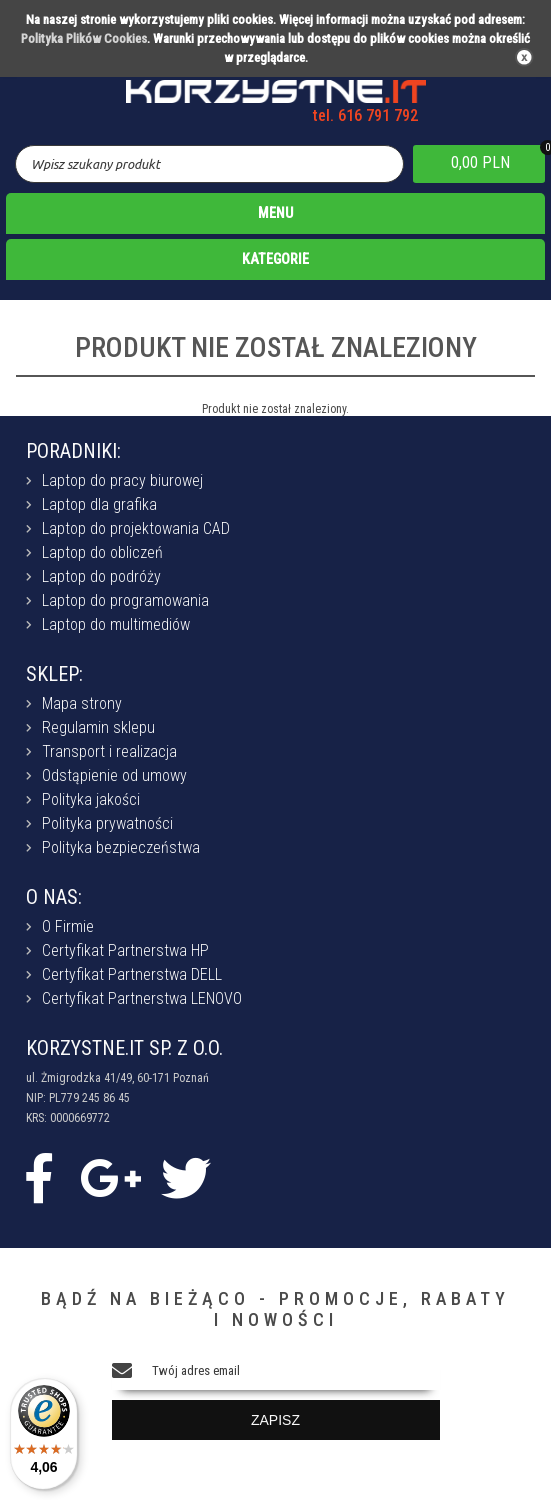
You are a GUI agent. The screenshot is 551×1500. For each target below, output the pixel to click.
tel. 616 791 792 (365, 115)
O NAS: (54, 897)
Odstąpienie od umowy (114, 775)
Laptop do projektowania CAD (136, 528)
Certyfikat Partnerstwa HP (125, 950)
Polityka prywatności (107, 823)
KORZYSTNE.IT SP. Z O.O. (124, 1048)
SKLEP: (54, 674)
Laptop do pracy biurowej (122, 480)
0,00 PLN (480, 162)
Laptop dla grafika (99, 504)
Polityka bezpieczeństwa (121, 847)
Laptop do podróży (101, 576)
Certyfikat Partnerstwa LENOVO (142, 998)
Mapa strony (82, 703)
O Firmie (68, 926)
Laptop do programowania (125, 600)
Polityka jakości (91, 799)
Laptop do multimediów (116, 624)
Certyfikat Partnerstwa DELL (132, 974)
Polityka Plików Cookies (84, 38)
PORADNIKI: (73, 451)
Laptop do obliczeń (102, 552)
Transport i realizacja (109, 751)
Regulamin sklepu (98, 727)
